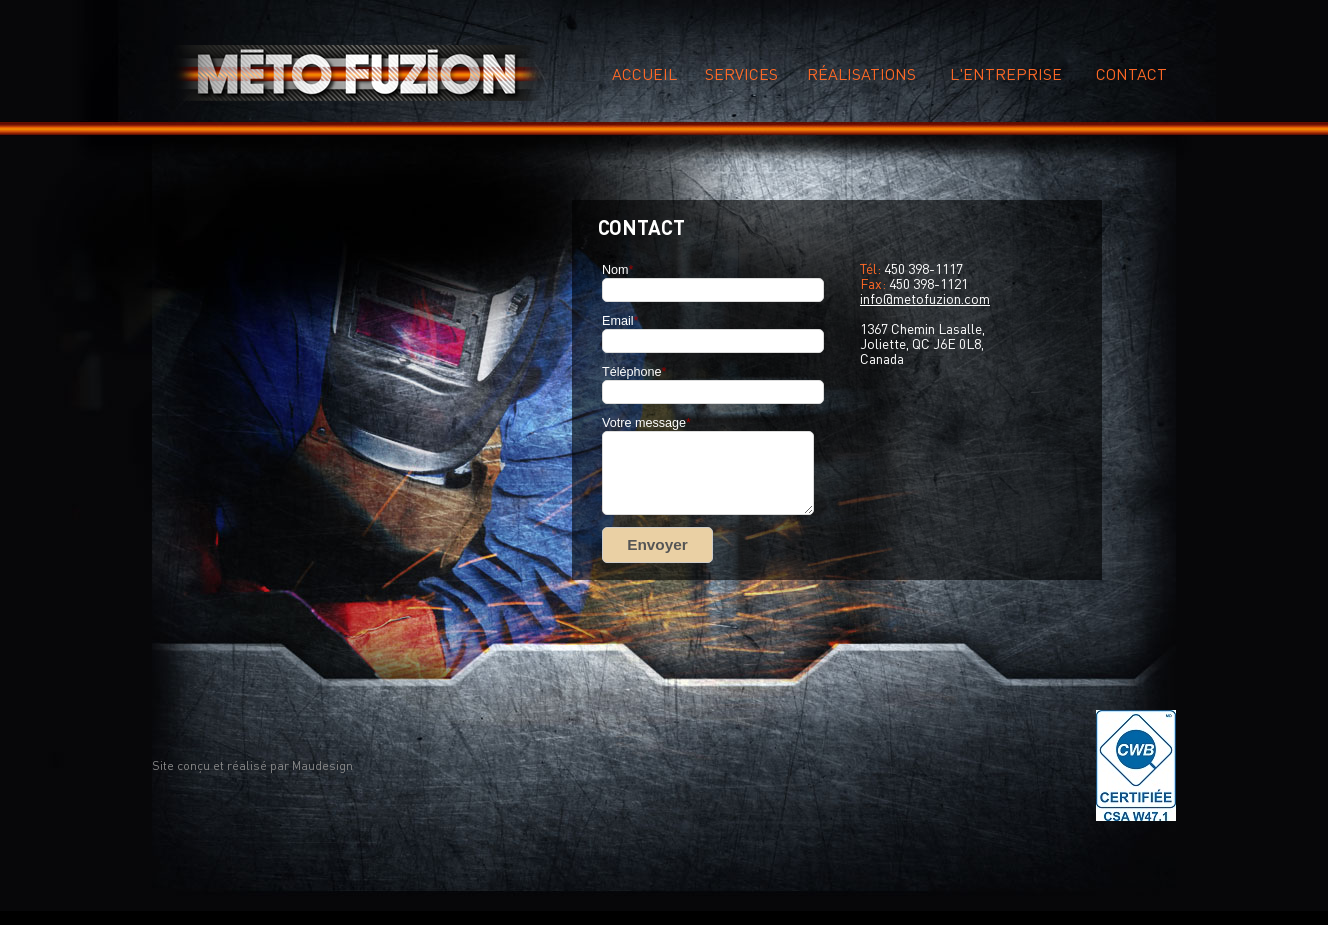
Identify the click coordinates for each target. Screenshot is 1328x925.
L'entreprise (1006, 73)
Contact (1131, 73)
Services (741, 73)
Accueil (644, 73)
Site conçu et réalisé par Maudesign (252, 765)
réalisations (861, 73)
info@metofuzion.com (925, 298)
